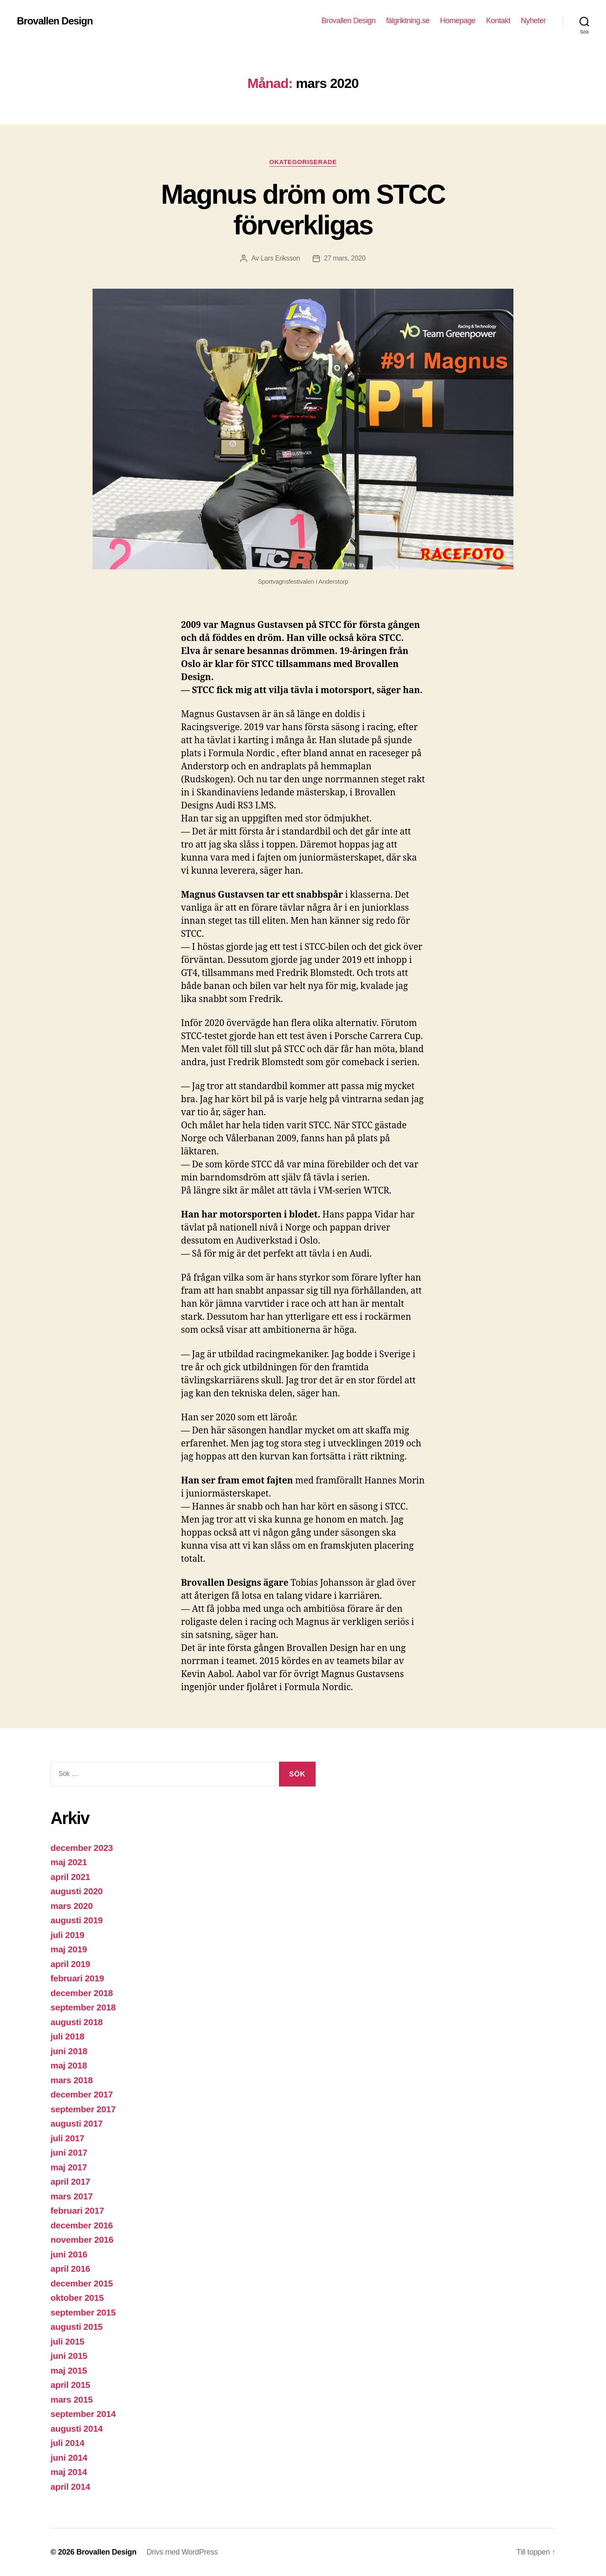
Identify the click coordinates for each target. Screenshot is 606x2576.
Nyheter (533, 20)
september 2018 (83, 2007)
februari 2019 (77, 1978)
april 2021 (70, 1877)
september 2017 (83, 2109)
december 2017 (81, 2094)
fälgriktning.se (408, 20)
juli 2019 (67, 1935)
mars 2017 (71, 2196)
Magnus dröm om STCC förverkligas (303, 209)
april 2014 (70, 2486)
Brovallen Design (55, 21)
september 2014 (83, 2414)
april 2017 (70, 2181)
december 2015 (81, 2283)
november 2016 (81, 2239)
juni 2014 (68, 2457)
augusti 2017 (76, 2123)
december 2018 (81, 1993)
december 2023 (81, 1848)
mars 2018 (71, 2080)
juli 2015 (67, 2341)
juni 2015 (68, 2356)
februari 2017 (77, 2210)
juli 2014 (67, 2443)
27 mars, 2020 (345, 258)
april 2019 (70, 1964)
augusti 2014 (76, 2428)
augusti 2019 (76, 1920)
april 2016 (70, 2268)
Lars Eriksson (280, 258)
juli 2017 (67, 2138)
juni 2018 (68, 2051)
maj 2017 (68, 2167)
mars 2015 (71, 2399)
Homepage (458, 20)
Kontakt (498, 20)
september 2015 (83, 2312)
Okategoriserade (303, 161)
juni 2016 (68, 2254)
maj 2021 (68, 1862)
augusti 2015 (76, 2326)
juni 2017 (68, 2152)
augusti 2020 (76, 1891)
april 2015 (70, 2385)
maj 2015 (68, 2370)
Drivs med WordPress (182, 2552)
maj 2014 (68, 2472)
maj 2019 (68, 1949)
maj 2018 (68, 2065)
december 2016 (81, 2225)
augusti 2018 (76, 2022)
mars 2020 (71, 1906)
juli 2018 (67, 2036)
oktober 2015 (77, 2297)
